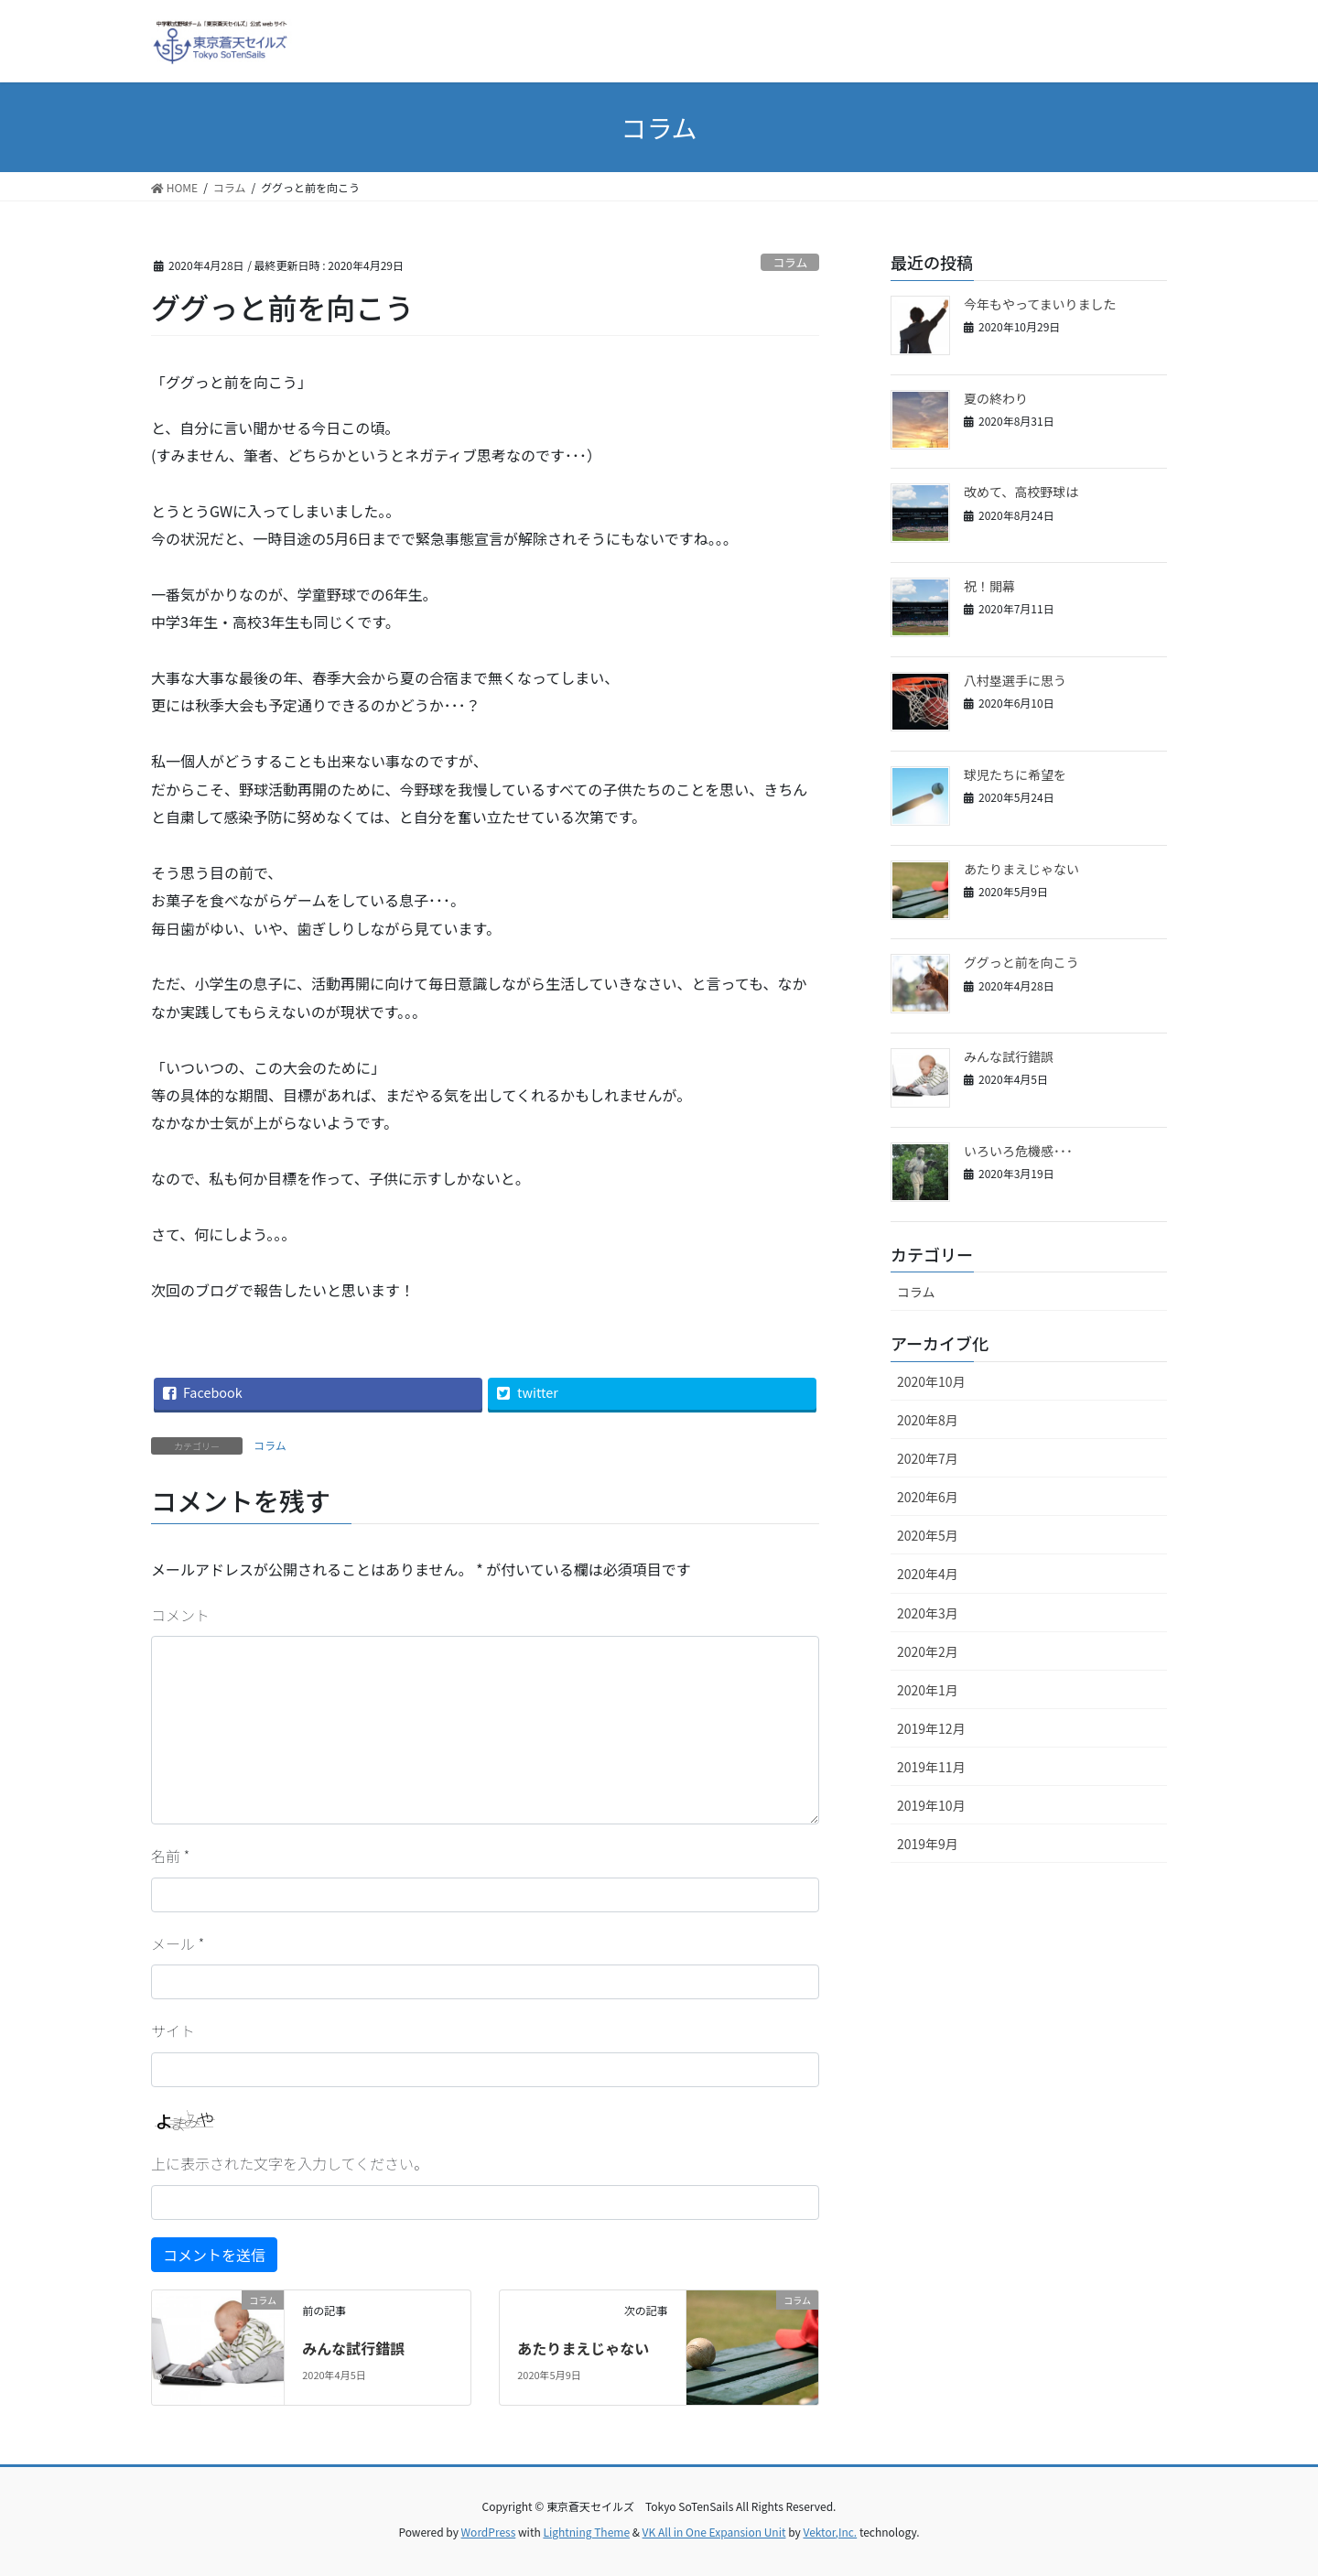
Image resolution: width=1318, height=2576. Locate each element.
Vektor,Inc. (830, 2531)
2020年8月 (927, 1420)
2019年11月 (931, 1767)
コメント (180, 1615)
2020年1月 (927, 1690)
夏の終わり (996, 398)
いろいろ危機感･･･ (1018, 1151)
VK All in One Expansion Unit (714, 2531)
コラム (789, 262)
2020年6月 (927, 1497)
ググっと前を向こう (1021, 962)
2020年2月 (927, 1651)
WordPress (488, 2531)
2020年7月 (927, 1458)
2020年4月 (927, 1573)
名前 (170, 1856)
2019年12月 (931, 1728)
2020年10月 (931, 1381)
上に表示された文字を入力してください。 (289, 2163)
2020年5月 (927, 1535)
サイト (173, 2030)
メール (177, 1943)
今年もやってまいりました (1040, 304)
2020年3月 (927, 1613)
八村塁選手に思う (1015, 680)
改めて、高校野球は (1021, 491)
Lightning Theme (586, 2531)
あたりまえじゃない (583, 2348)
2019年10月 (931, 1805)
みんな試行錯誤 (353, 2348)
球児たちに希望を (1015, 774)
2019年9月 (927, 1844)
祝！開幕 (989, 586)
